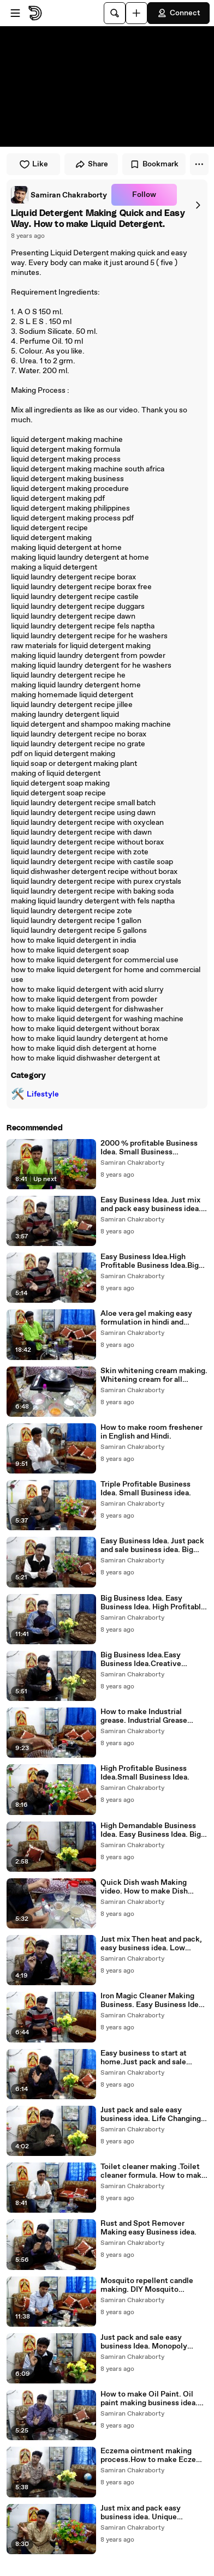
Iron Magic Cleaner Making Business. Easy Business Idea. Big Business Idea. (152, 2000)
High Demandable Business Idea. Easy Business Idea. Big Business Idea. (150, 1830)
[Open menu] (15, 13)
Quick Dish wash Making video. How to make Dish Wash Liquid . (144, 1887)
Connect (178, 13)
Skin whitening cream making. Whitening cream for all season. (153, 1375)
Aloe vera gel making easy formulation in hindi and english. (146, 1318)
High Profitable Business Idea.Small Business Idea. (144, 1773)
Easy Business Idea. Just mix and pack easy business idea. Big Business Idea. (150, 1204)
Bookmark (154, 164)
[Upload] (136, 13)
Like (33, 164)
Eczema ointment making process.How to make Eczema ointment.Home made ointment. (153, 2455)
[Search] (115, 13)
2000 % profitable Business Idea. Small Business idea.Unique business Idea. (149, 1148)
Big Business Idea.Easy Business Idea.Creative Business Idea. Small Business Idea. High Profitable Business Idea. (153, 1659)
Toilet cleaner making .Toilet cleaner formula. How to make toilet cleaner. (153, 2171)
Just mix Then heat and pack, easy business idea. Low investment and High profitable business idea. (151, 1943)
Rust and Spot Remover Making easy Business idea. (148, 2228)
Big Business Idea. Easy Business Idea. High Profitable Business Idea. (152, 1603)
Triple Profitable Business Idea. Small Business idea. (145, 1488)
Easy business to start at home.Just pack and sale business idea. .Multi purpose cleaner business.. (151, 2057)
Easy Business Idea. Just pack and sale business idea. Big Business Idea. (152, 1545)
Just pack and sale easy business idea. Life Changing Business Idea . (150, 2114)
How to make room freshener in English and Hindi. (151, 1432)
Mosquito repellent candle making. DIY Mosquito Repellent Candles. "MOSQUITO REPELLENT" (147, 2285)
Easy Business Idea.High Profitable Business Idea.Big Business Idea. (149, 1261)
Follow (144, 195)
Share (91, 164)
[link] (59, 194)
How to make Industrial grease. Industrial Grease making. (143, 1716)
